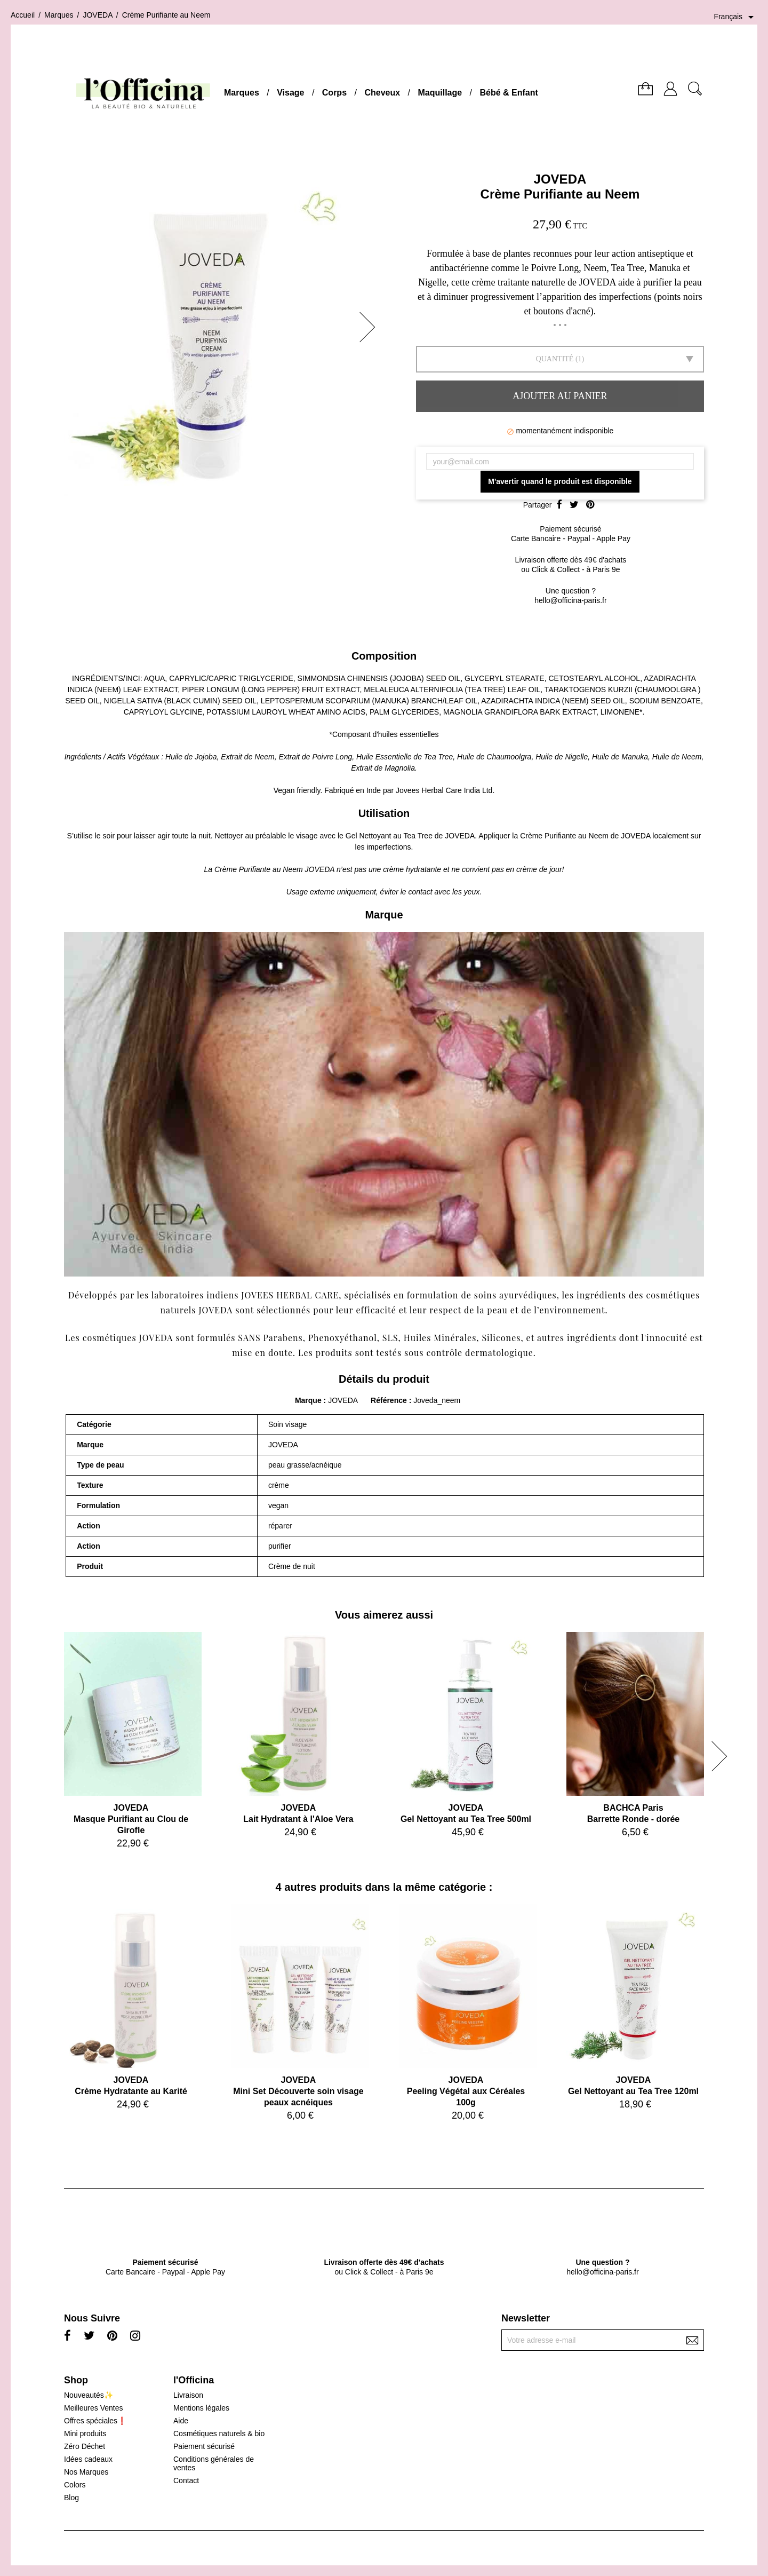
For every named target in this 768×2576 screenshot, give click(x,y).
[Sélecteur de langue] (735, 17)
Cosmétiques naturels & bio (219, 2433)
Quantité (555, 359)
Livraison (188, 2395)
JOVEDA (560, 179)
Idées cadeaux (88, 2459)
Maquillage (440, 92)
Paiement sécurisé (204, 2446)
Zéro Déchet (84, 2446)
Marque (308, 1400)
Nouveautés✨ (88, 2395)
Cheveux (382, 92)
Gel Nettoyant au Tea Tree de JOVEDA (410, 835)
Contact (186, 2480)
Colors (74, 2484)
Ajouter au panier (560, 396)
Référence (390, 1400)
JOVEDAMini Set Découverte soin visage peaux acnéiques (298, 2091)
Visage (290, 92)
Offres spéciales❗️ (95, 2420)
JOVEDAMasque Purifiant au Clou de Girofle (131, 1819)
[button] (370, 327)
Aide (180, 2420)
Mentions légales (201, 2408)
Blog (71, 2497)
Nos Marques (86, 2472)
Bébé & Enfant (509, 92)
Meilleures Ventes (93, 2408)
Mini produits (85, 2433)
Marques (241, 92)
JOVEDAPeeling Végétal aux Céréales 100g (466, 2091)
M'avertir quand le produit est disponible (559, 481)
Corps (334, 92)
